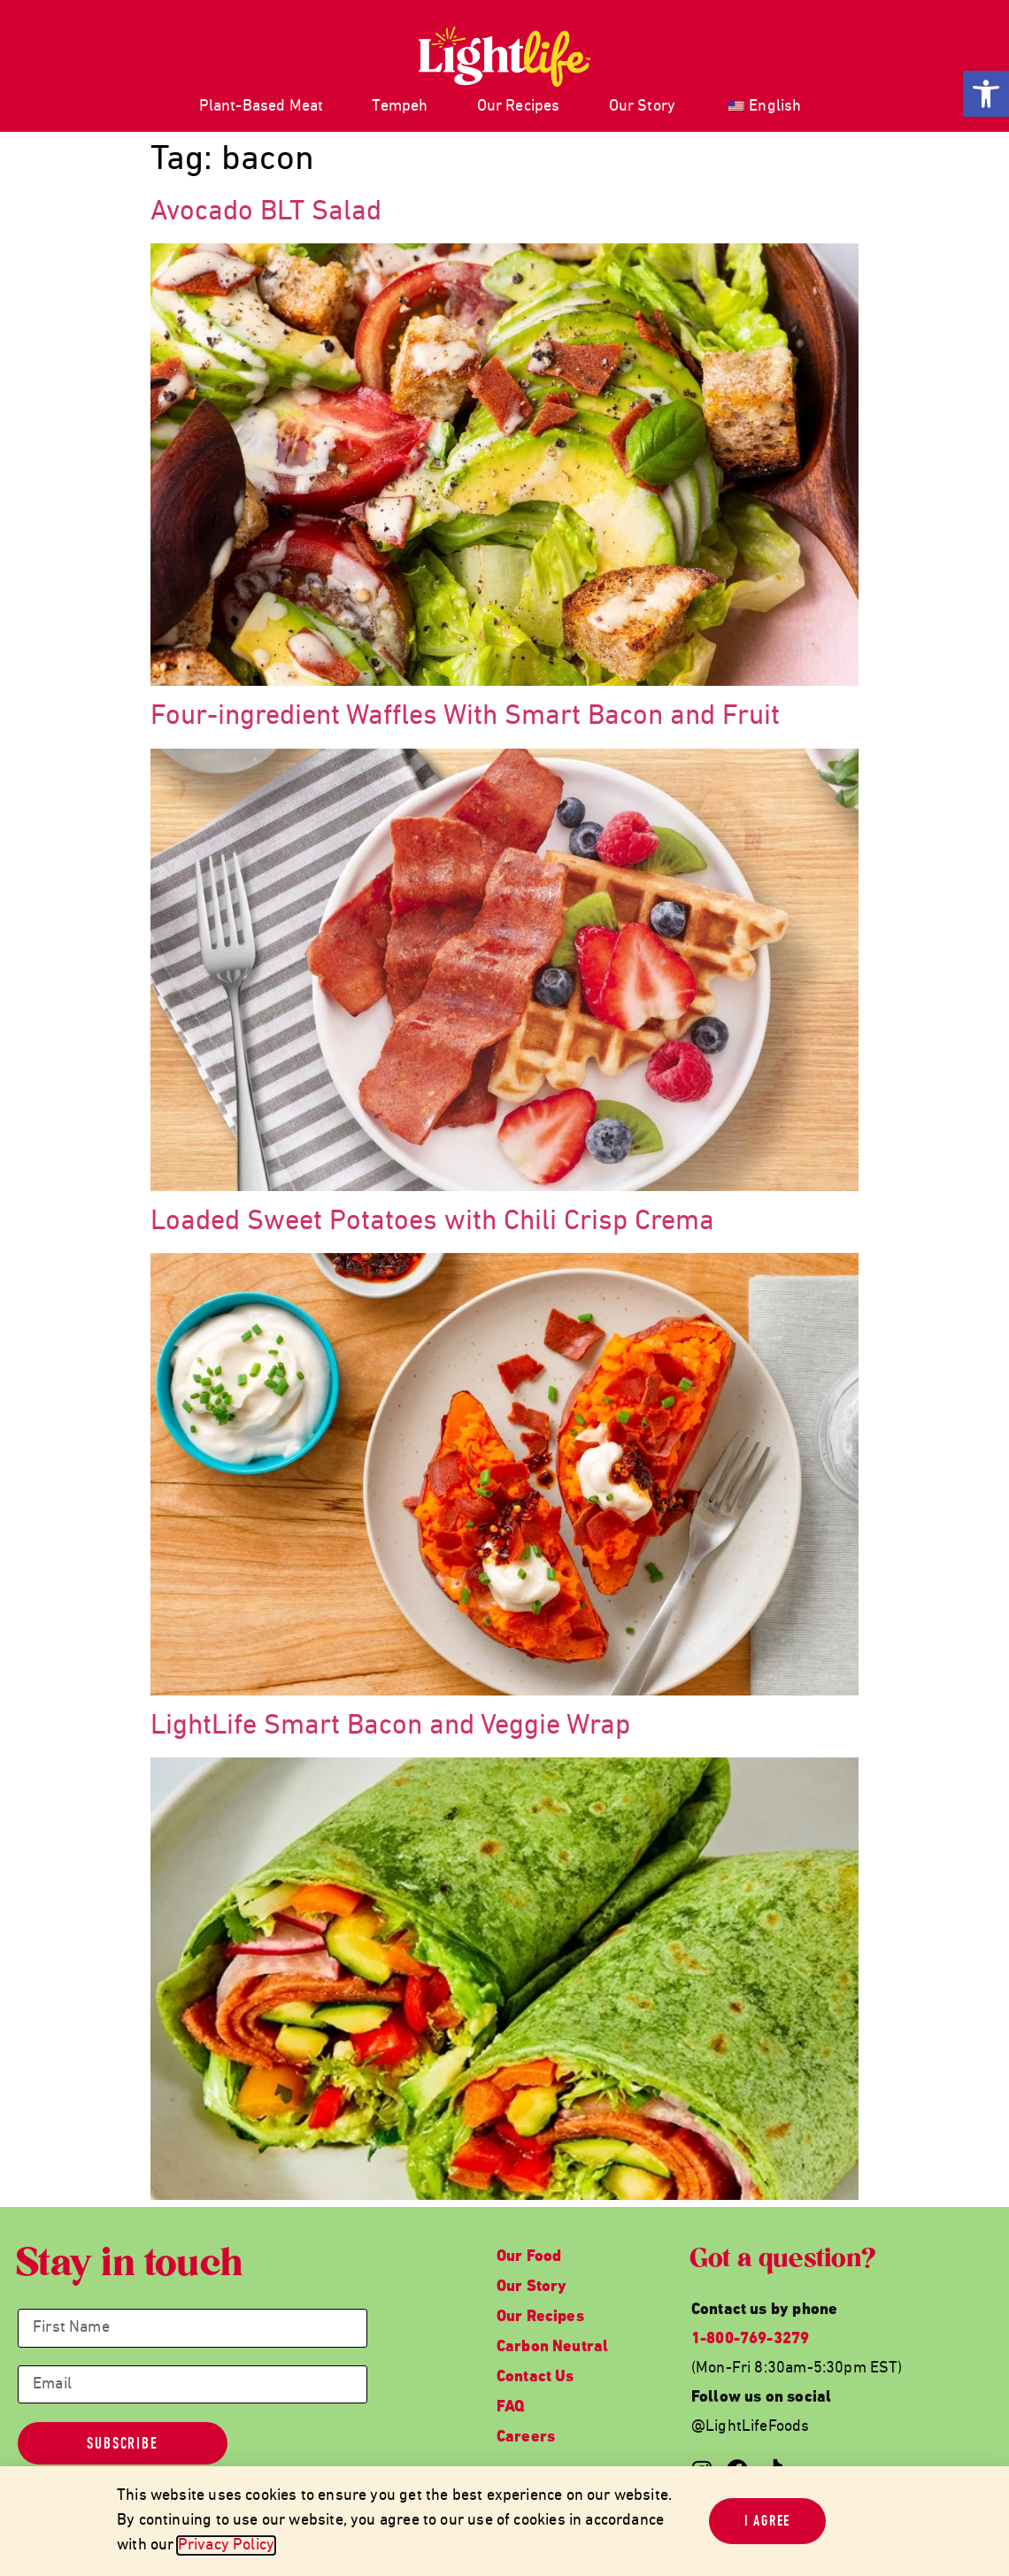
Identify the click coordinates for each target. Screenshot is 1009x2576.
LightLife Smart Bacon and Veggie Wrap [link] (390, 1726)
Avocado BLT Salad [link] (265, 212)
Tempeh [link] (399, 106)
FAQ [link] (511, 2407)
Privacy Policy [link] (226, 2545)
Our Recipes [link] (518, 106)
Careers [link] (526, 2437)
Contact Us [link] (535, 2377)
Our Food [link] (529, 2257)
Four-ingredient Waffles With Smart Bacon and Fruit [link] (465, 717)
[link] (986, 94)
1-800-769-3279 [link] (750, 2339)
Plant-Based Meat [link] (261, 106)
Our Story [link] (642, 106)
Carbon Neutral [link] (553, 2347)
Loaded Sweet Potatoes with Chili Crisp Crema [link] (432, 1222)
